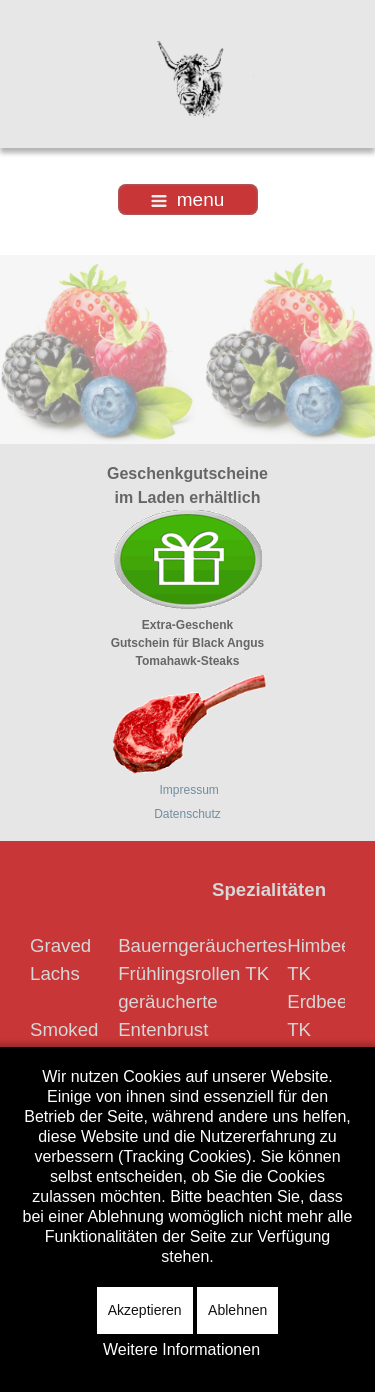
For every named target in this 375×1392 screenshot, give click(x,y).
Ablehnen (237, 1310)
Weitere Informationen (181, 1349)
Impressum (189, 790)
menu (188, 199)
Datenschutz (187, 814)
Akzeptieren (145, 1310)
